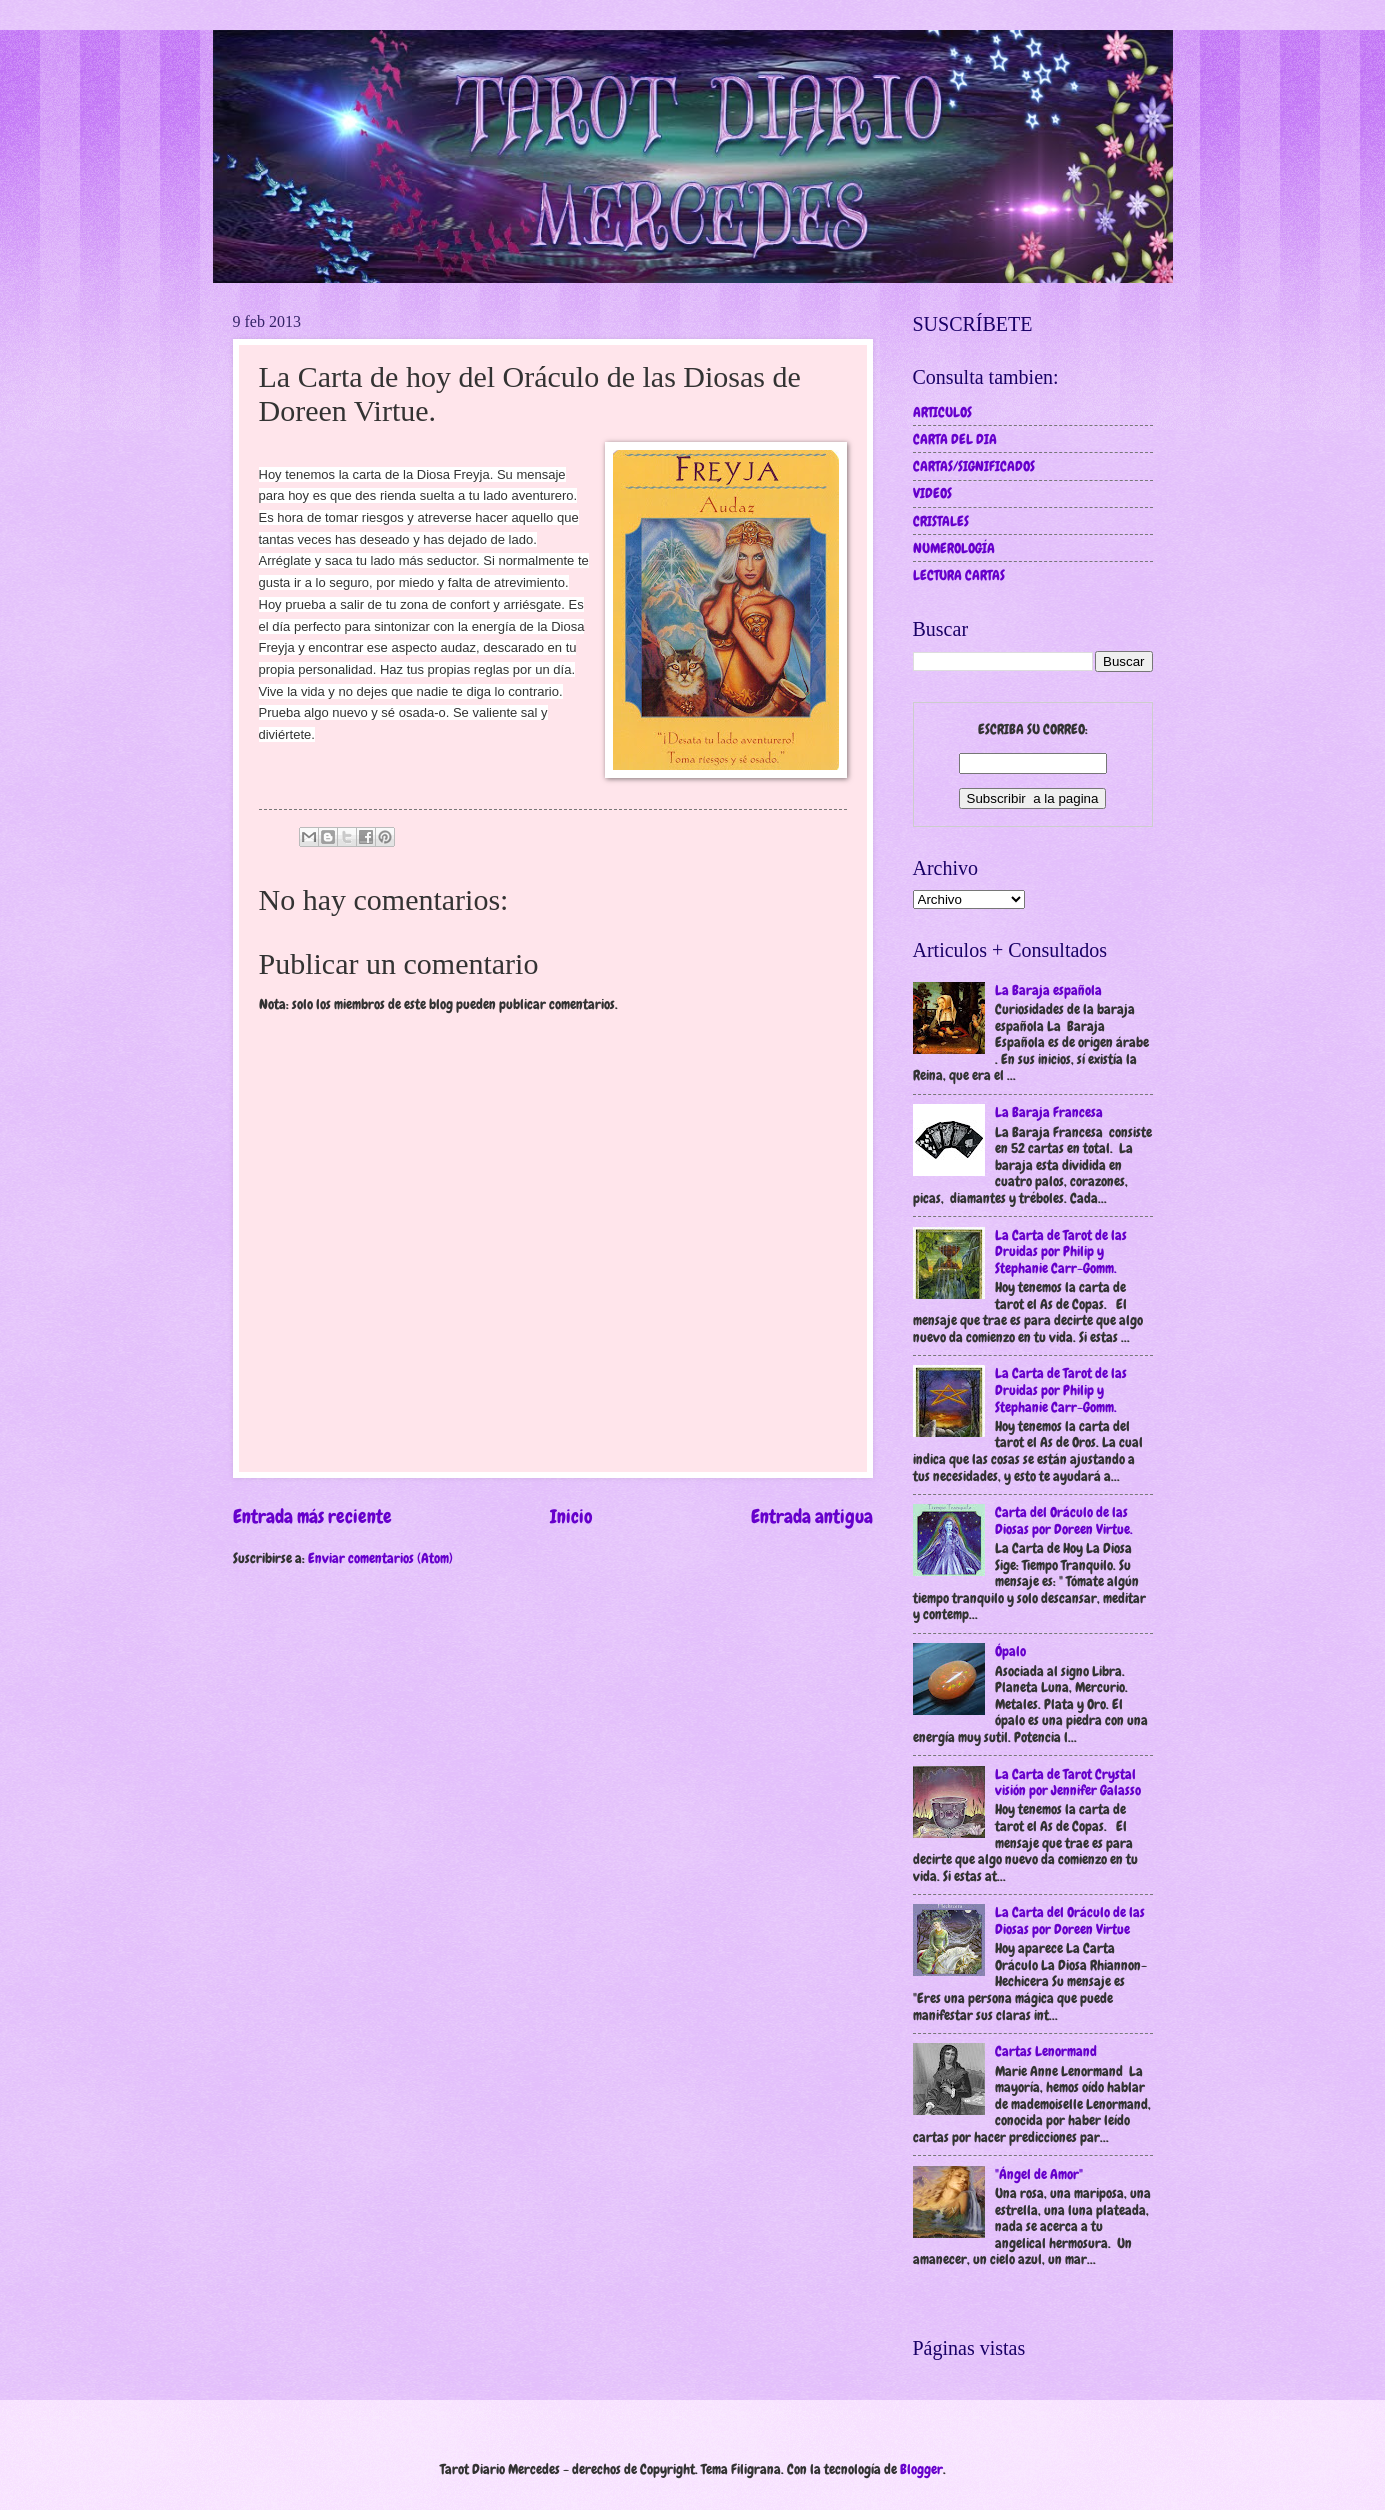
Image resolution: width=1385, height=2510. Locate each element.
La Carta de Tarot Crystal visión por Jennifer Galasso (1068, 1782)
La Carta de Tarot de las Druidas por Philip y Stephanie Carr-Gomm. (1061, 1251)
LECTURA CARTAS (959, 575)
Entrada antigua (812, 1516)
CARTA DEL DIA (955, 439)
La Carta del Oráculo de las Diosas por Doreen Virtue (1070, 1920)
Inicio (571, 1516)
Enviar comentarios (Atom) (380, 1558)
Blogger (921, 2469)
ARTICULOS (942, 412)
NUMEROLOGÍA (954, 548)
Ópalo (1010, 1651)
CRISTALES (941, 521)
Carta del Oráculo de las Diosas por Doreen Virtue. (1064, 1520)
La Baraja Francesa (1049, 1112)
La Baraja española (1048, 990)
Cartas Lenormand (1046, 2051)
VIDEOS (932, 493)
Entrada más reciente (312, 1516)
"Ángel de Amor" (1039, 2174)
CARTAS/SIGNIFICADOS (974, 466)
